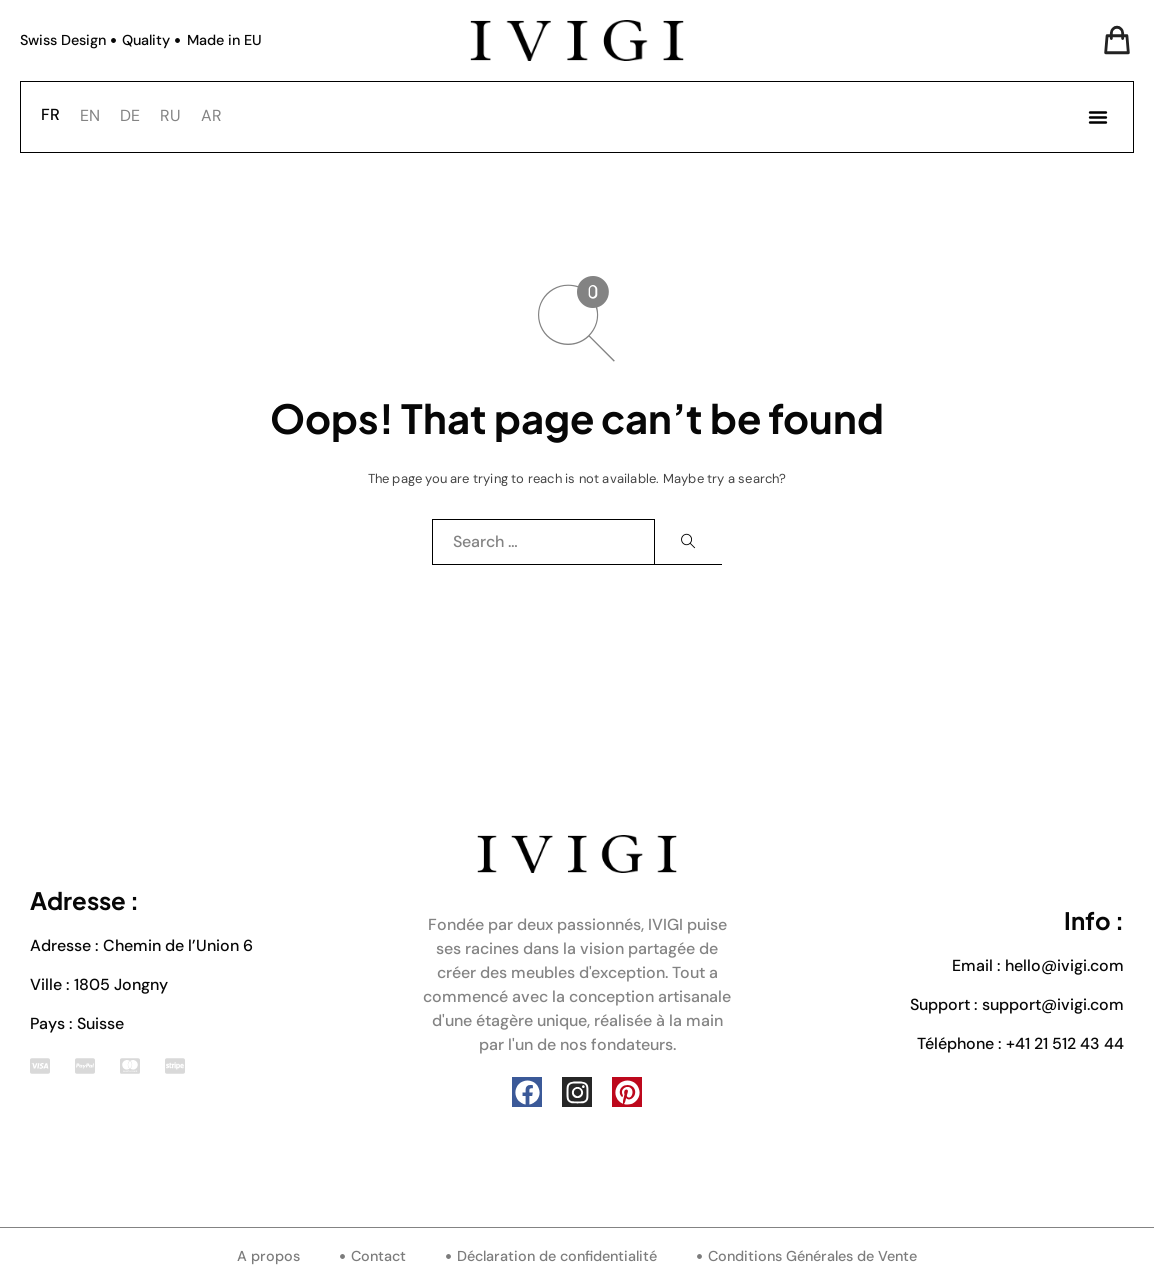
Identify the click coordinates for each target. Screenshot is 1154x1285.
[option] (90, 116)
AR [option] (211, 115)
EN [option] (90, 115)
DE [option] (130, 115)
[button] (1098, 117)
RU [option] (170, 115)
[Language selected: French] (136, 114)
